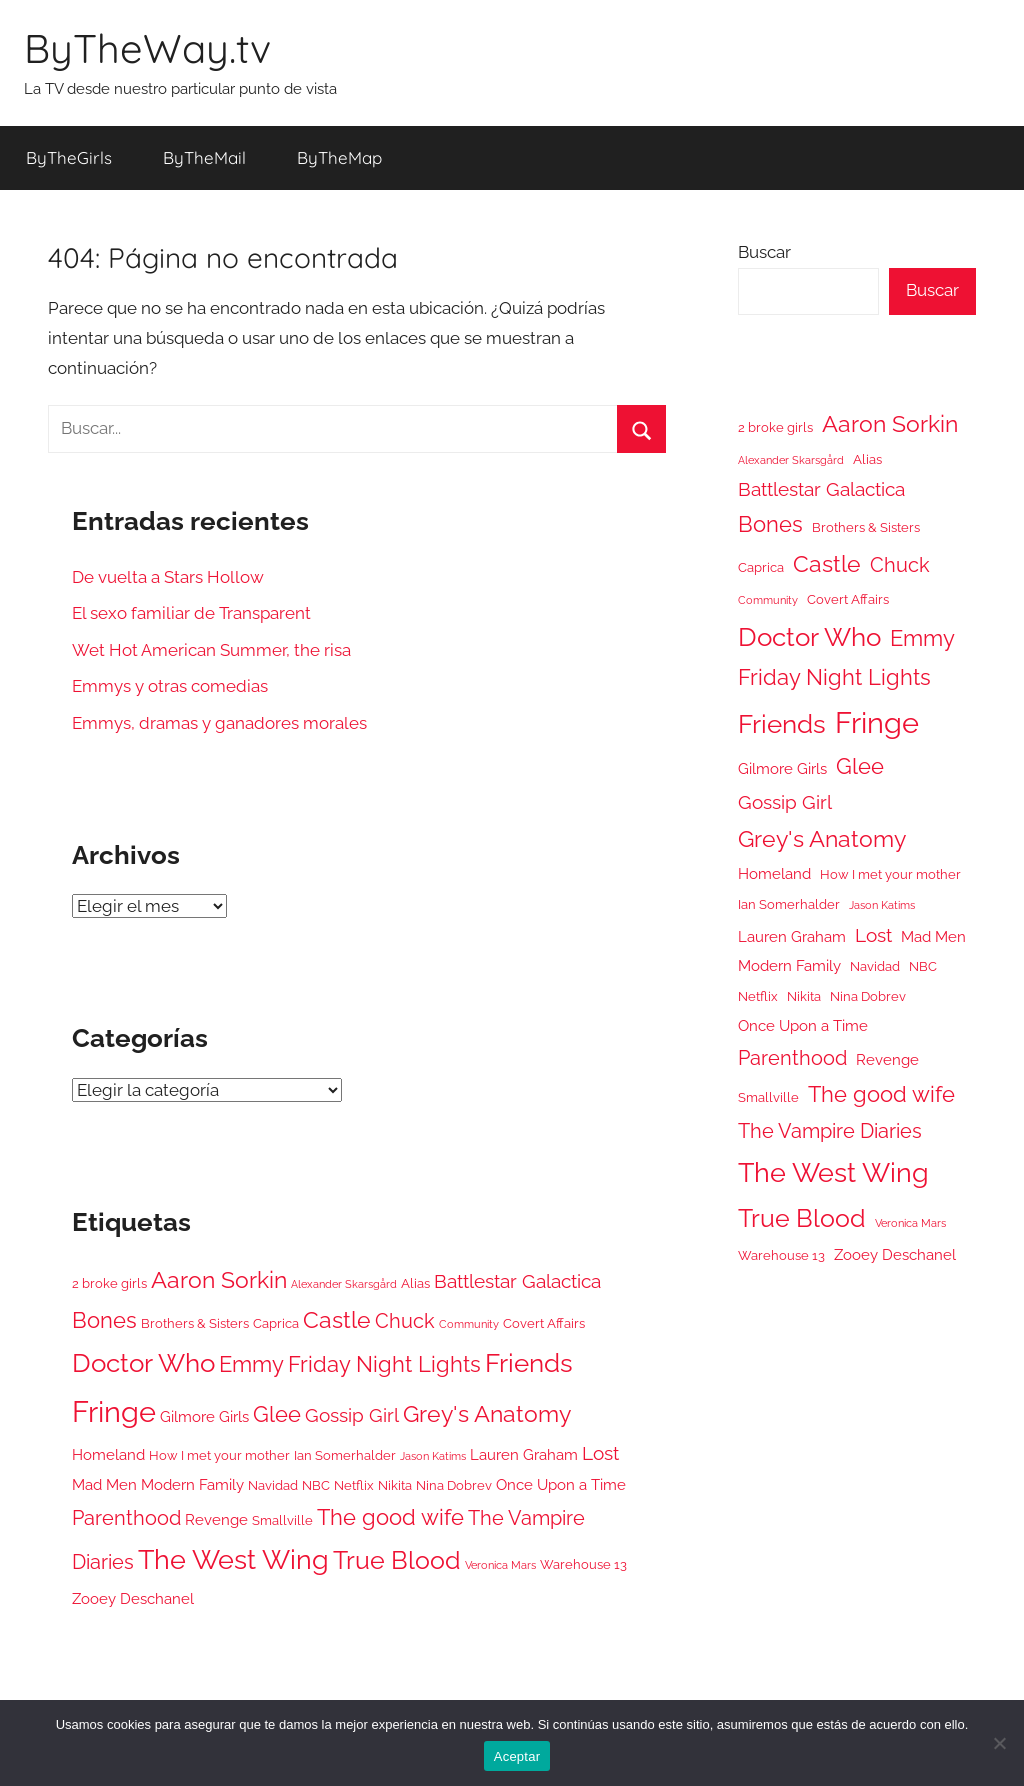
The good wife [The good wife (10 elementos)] (390, 1517)
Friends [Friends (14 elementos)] (529, 1362)
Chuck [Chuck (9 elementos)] (405, 1321)
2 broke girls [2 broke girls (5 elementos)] (109, 1283)
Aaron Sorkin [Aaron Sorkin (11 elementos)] (219, 1279)
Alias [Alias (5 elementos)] (415, 1283)
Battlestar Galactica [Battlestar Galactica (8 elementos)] (517, 1281)
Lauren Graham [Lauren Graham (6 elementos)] (524, 1454)
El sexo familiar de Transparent (191, 613)
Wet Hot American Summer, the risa (211, 650)
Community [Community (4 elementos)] (469, 1324)
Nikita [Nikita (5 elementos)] (395, 1485)
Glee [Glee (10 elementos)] (277, 1414)
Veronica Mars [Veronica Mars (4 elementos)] (500, 1565)
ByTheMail (204, 157)
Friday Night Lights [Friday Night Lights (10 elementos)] (384, 1364)
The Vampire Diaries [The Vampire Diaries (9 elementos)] (830, 1131)
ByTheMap (339, 157)
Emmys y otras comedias (170, 686)
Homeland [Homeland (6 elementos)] (108, 1454)
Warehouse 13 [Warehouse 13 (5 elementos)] (583, 1564)
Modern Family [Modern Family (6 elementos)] (192, 1484)
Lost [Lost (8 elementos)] (600, 1453)
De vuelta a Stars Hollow (168, 577)
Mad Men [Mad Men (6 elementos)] (104, 1484)
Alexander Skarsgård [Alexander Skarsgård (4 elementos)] (344, 1284)
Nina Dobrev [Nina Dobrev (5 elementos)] (454, 1485)
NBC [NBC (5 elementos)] (316, 1485)
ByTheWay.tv (147, 48)
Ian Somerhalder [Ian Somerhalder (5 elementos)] (345, 1455)
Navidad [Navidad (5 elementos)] (273, 1485)
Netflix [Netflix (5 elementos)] (354, 1485)
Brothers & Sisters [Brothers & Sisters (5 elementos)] (195, 1323)
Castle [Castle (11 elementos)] (337, 1319)
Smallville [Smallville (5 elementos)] (282, 1520)
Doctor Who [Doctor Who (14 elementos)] (143, 1362)
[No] (999, 1743)
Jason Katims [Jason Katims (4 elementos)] (433, 1456)
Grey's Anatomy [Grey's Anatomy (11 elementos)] (487, 1413)
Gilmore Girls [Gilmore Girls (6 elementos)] (204, 1416)
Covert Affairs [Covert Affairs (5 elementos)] (544, 1323)
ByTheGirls (69, 157)
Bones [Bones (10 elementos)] (104, 1320)
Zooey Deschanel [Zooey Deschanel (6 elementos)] (133, 1598)
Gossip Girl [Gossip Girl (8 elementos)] (352, 1415)
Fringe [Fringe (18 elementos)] (114, 1411)
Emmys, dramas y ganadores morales (219, 723)
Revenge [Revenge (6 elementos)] (216, 1519)
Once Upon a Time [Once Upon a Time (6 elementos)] (561, 1484)
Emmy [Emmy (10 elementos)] (251, 1364)
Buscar (764, 252)
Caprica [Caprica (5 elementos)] (276, 1323)
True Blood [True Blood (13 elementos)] (397, 1560)
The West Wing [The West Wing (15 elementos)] (233, 1559)
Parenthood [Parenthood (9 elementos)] (126, 1518)
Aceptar (517, 1756)
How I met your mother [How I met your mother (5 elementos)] (219, 1455)
